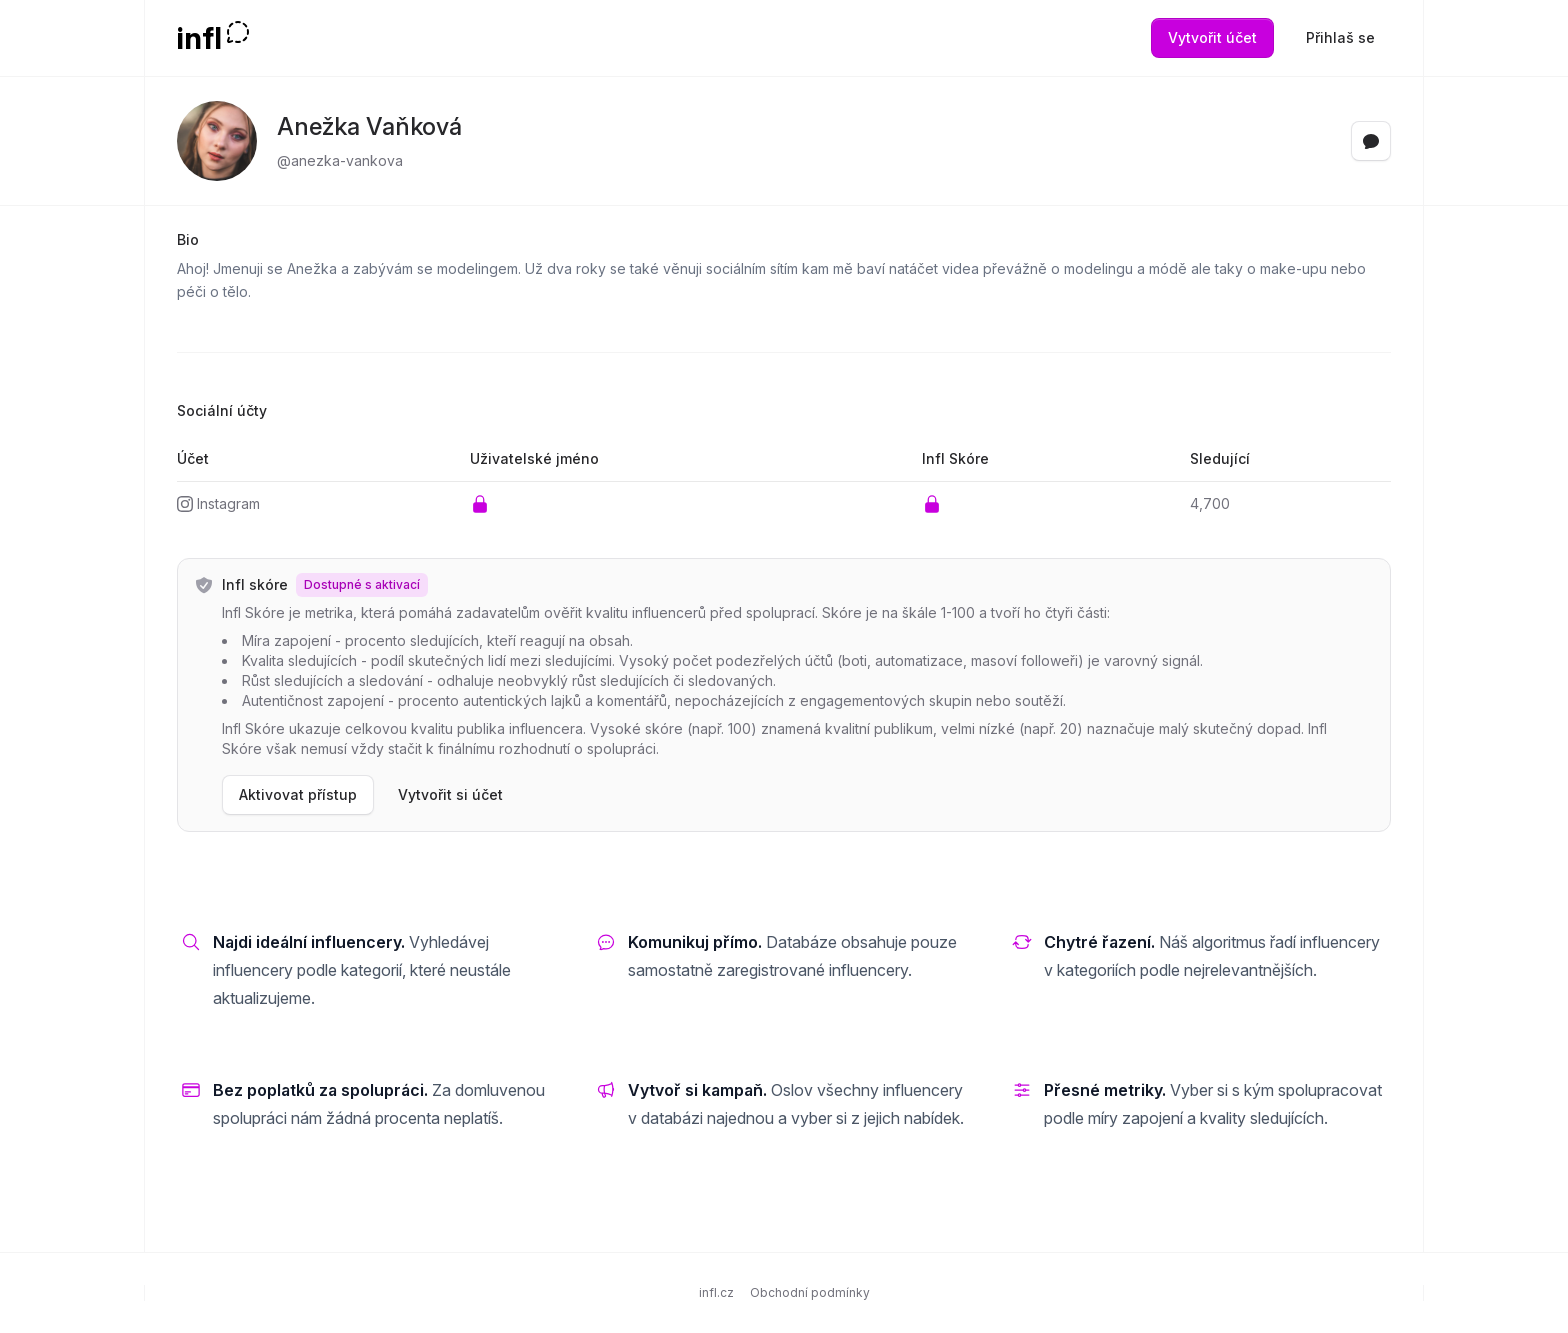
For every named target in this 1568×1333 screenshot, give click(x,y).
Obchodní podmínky (810, 1292)
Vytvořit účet (1212, 37)
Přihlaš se (1340, 37)
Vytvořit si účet (450, 794)
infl (199, 38)
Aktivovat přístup (298, 794)
